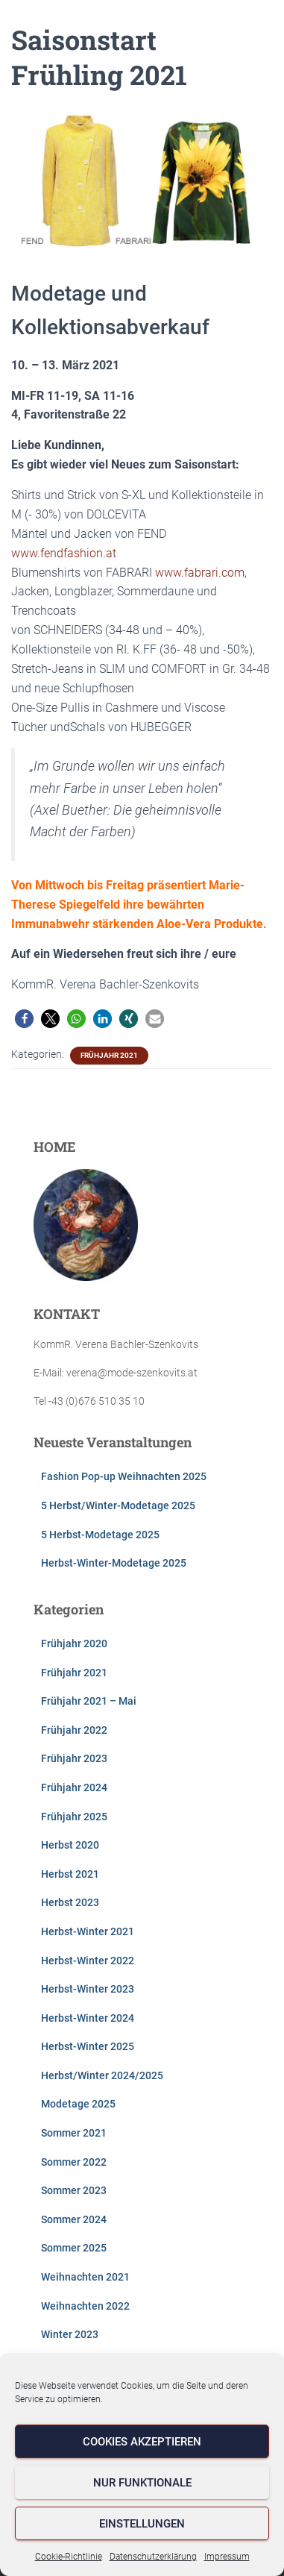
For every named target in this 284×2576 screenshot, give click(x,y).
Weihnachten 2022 (85, 2306)
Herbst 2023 (70, 1902)
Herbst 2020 (70, 1845)
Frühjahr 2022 (74, 1730)
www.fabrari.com (199, 572)
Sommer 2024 (74, 2219)
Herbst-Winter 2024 (87, 2018)
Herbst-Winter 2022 (87, 1961)
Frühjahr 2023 (74, 1758)
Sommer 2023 (74, 2190)
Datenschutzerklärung (153, 2556)
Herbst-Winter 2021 (87, 1931)
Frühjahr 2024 (74, 1787)
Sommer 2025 (74, 2248)
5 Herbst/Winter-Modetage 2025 (118, 1505)
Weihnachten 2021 (85, 2277)
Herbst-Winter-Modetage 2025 (113, 1563)
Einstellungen (142, 2523)
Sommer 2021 (74, 2133)
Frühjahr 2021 (109, 1055)
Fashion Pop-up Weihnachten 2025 (123, 1476)
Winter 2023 (69, 2334)
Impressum (227, 2556)
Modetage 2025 (78, 2104)
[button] (24, 1018)
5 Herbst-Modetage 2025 (100, 1535)
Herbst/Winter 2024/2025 (102, 2075)
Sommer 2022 (74, 2162)
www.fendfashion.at (63, 553)
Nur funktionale (142, 2482)
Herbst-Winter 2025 (87, 2046)
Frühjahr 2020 (74, 1643)
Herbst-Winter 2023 (87, 1989)
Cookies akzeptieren (142, 2441)
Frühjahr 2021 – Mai (88, 1701)
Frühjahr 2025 (74, 1817)
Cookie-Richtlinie (68, 2556)
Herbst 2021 (70, 1874)
